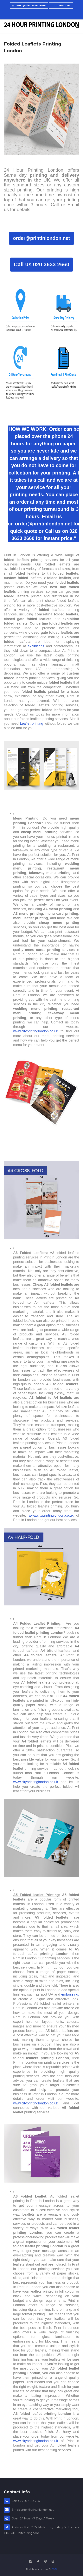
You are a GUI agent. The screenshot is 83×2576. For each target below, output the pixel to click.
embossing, (70, 1994)
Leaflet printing (31, 723)
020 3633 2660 (61, 5)
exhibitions (36, 646)
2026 (54, 2569)
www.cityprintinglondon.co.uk (35, 1031)
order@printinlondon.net (29, 5)
